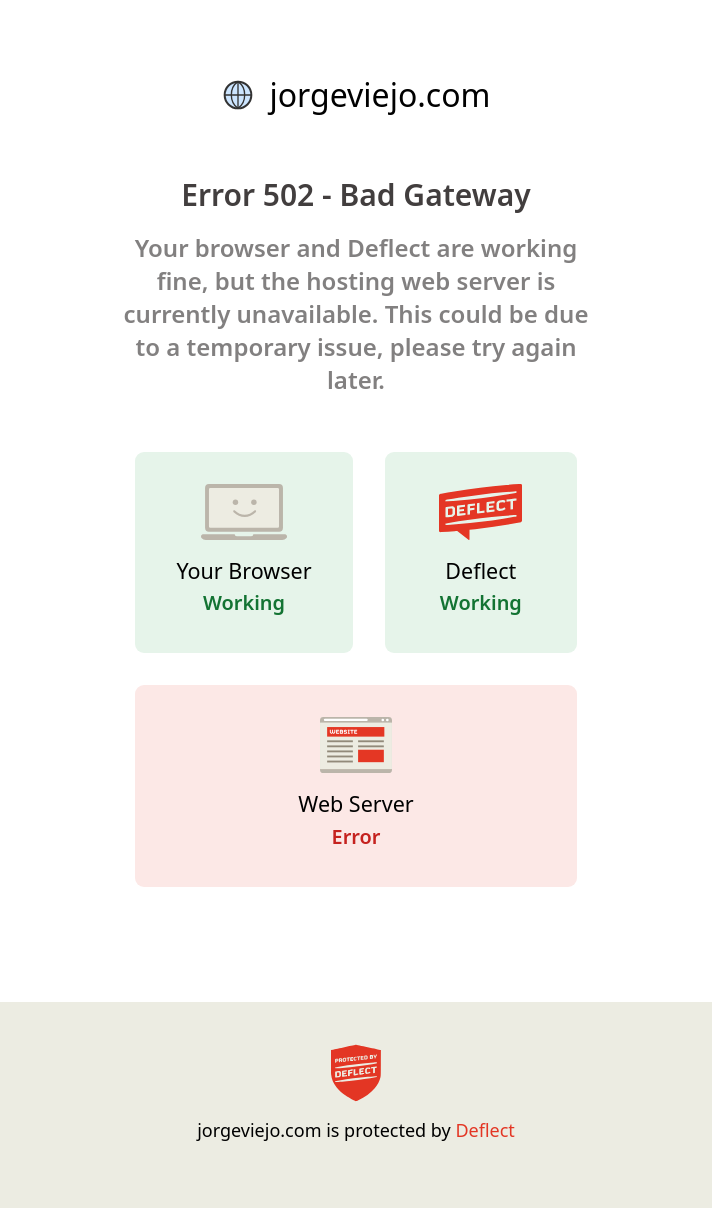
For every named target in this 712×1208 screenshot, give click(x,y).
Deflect (484, 1130)
